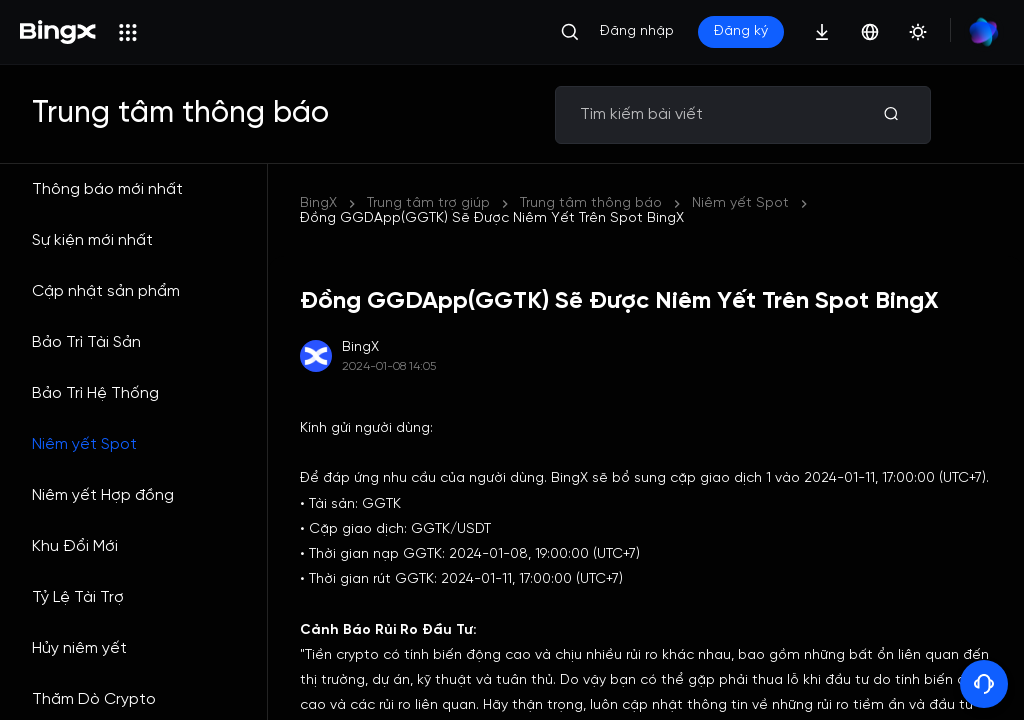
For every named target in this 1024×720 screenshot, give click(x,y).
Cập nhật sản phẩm (106, 291)
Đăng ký (741, 31)
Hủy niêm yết (79, 648)
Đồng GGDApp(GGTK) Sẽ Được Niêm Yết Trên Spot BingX (492, 218)
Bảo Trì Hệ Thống (95, 393)
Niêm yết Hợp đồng (103, 495)
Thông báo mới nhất (107, 189)
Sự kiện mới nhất (92, 240)
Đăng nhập (637, 31)
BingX (318, 203)
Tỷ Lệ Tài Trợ (78, 597)
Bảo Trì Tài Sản (86, 342)
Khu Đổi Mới (75, 546)
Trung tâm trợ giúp (428, 203)
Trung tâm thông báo (591, 203)
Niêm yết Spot (84, 444)
